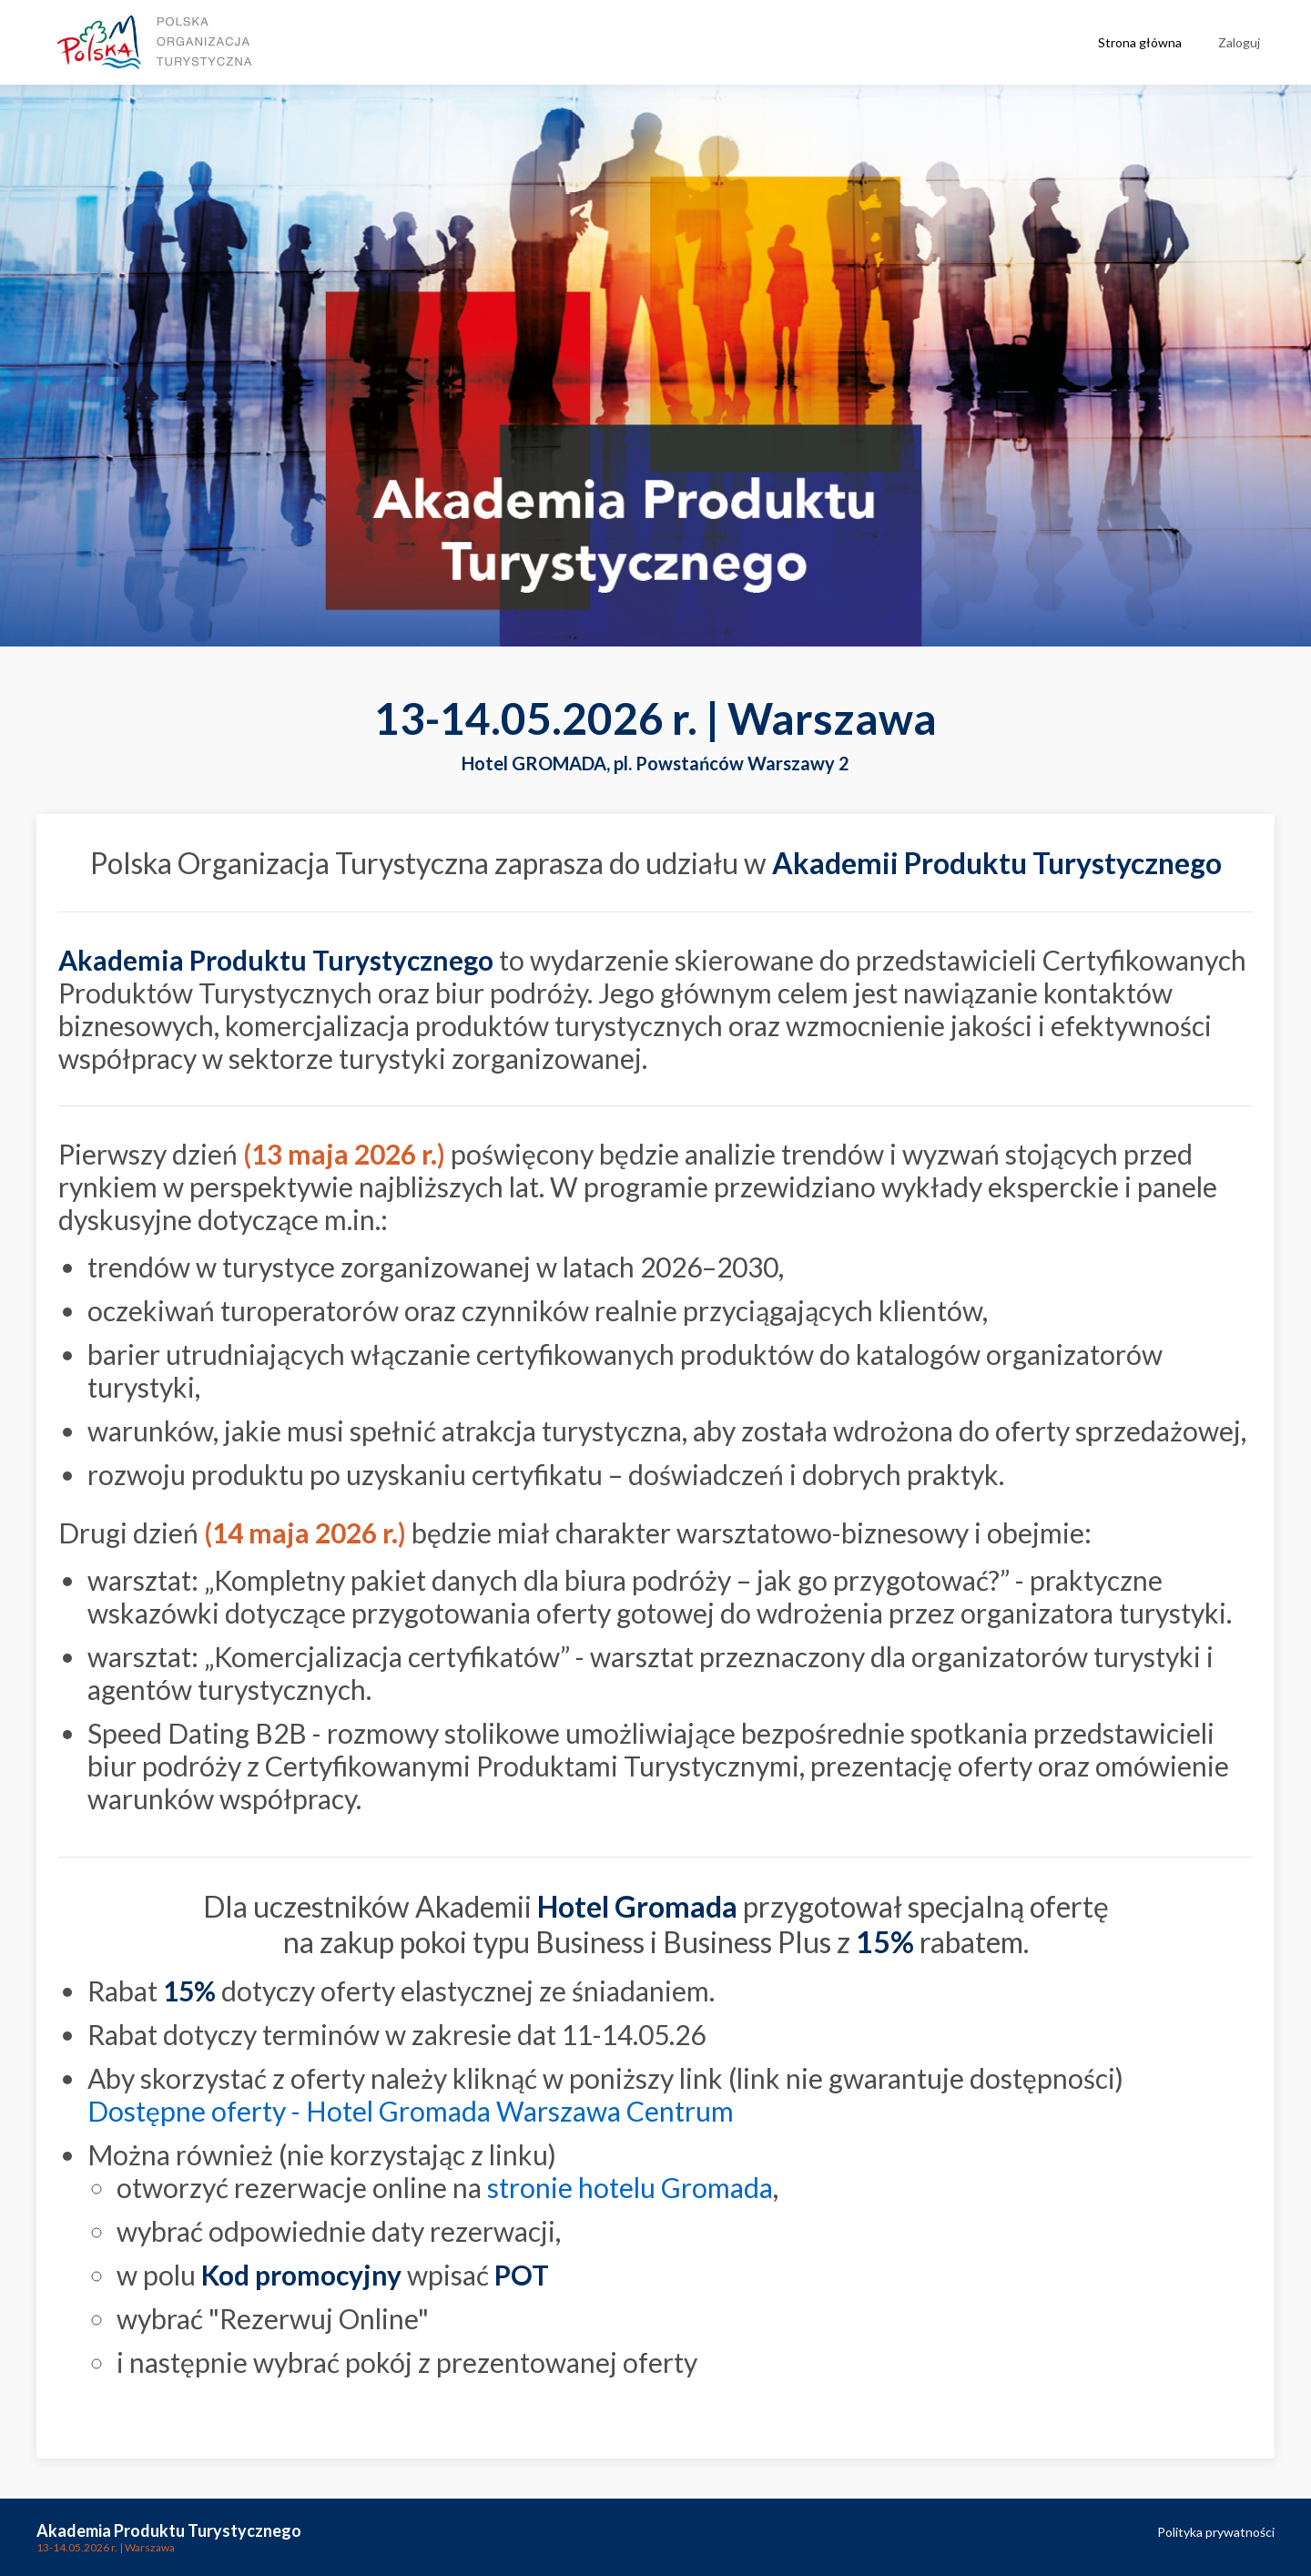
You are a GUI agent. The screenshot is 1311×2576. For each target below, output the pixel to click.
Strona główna (1140, 42)
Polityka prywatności (1216, 2532)
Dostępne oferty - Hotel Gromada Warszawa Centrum (410, 2110)
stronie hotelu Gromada (630, 2187)
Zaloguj (1239, 42)
